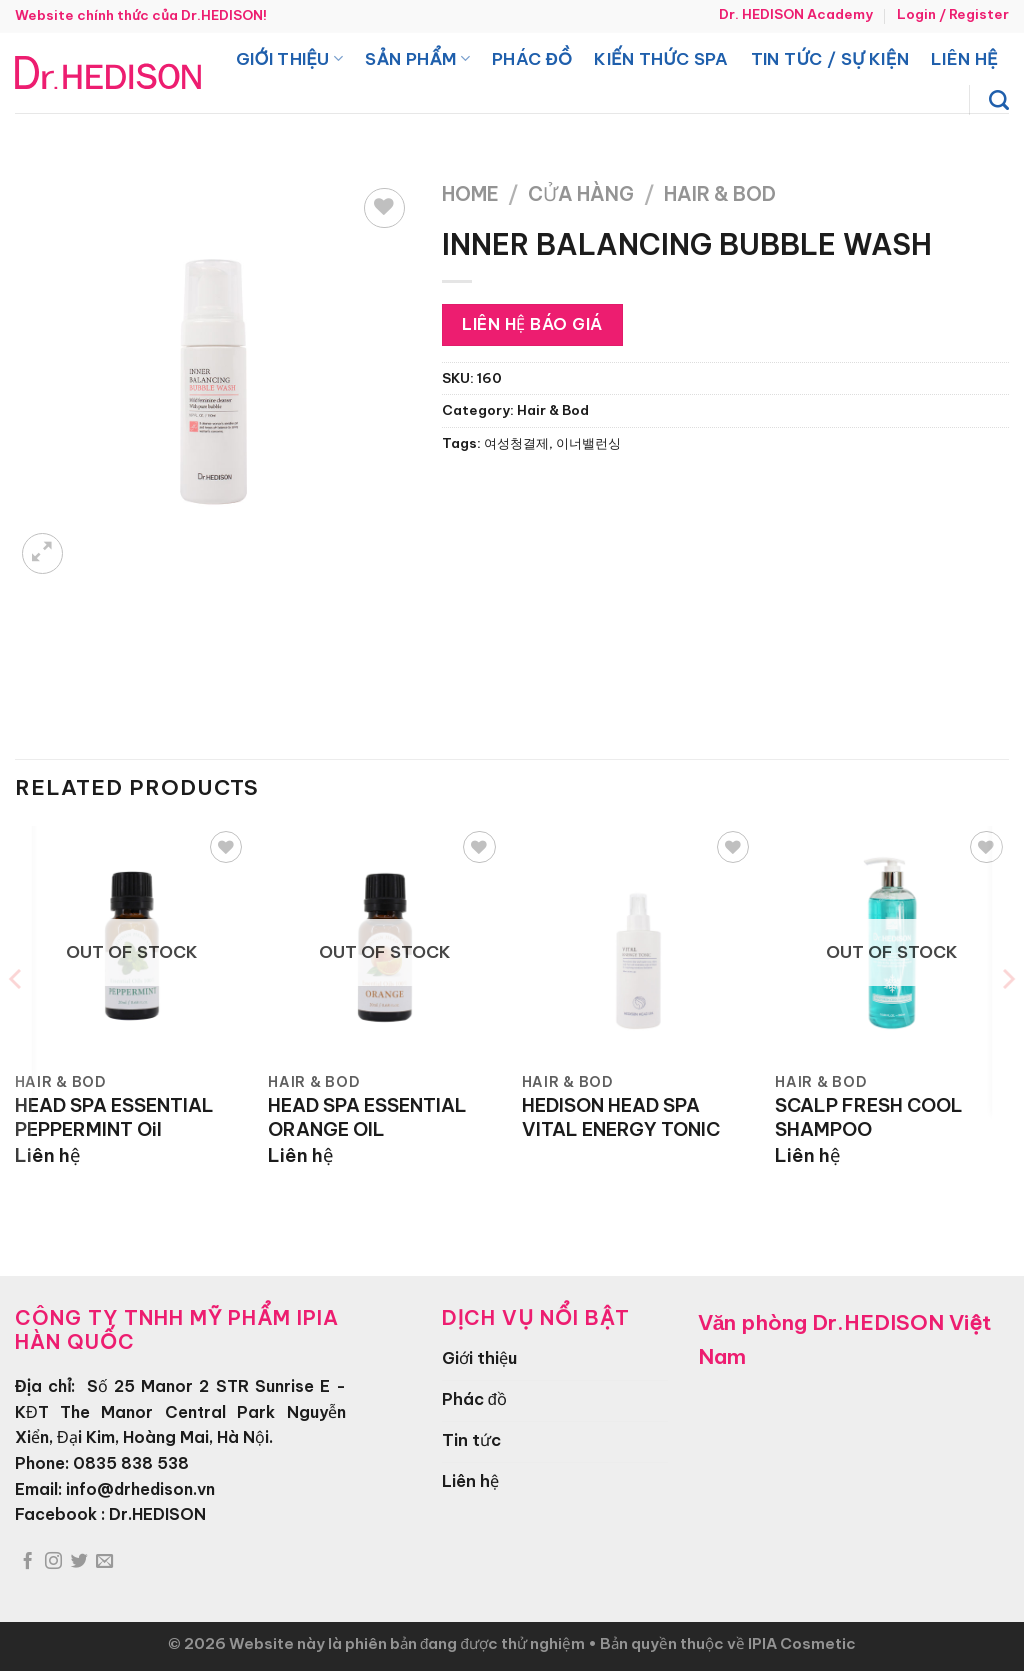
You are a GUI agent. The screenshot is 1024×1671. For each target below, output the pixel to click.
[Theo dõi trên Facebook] (27, 1562)
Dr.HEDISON (157, 1514)
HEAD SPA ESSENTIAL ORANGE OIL (367, 1117)
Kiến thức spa (661, 58)
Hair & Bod (720, 194)
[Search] (999, 100)
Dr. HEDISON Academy (796, 14)
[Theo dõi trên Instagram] (53, 1562)
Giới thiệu (289, 58)
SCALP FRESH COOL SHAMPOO (869, 1117)
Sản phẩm (417, 58)
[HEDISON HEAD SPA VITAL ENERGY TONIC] (639, 943)
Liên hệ (964, 58)
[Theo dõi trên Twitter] (79, 1562)
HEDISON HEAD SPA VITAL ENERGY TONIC (621, 1117)
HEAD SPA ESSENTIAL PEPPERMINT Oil (114, 1117)
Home (470, 194)
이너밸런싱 (588, 443)
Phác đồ (532, 58)
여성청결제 (516, 443)
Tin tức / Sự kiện (830, 58)
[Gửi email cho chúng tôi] (104, 1562)
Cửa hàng (581, 194)
